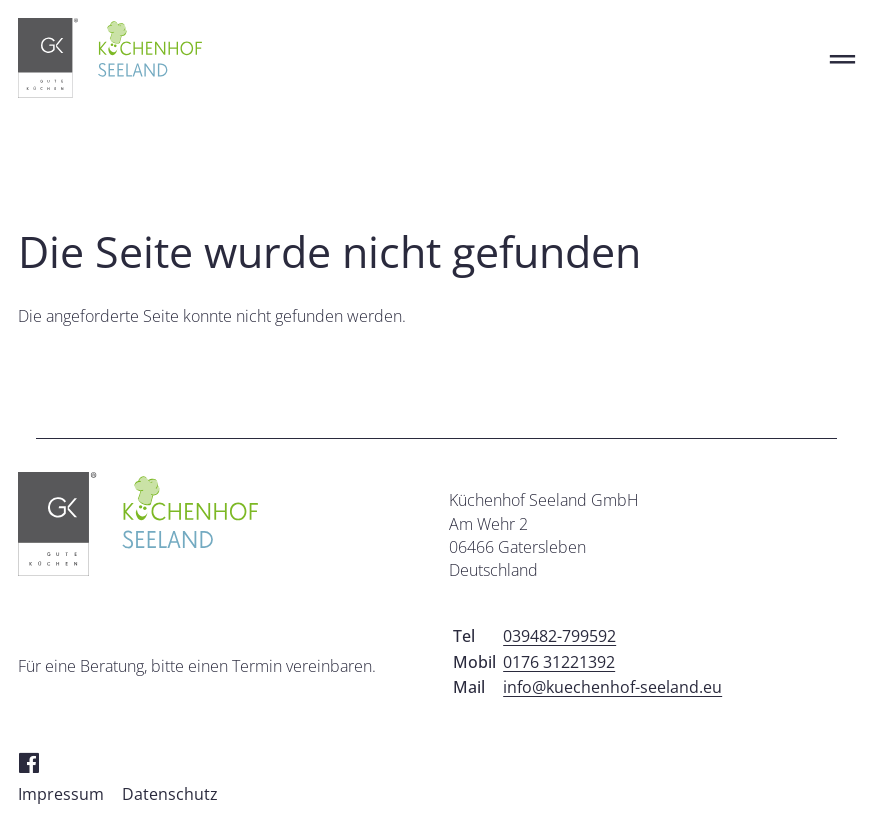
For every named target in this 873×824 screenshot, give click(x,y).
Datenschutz (170, 794)
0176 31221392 (559, 662)
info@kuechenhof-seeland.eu (612, 687)
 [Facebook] (28, 761)
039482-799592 (559, 636)
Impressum (61, 794)
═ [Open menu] (842, 58)
